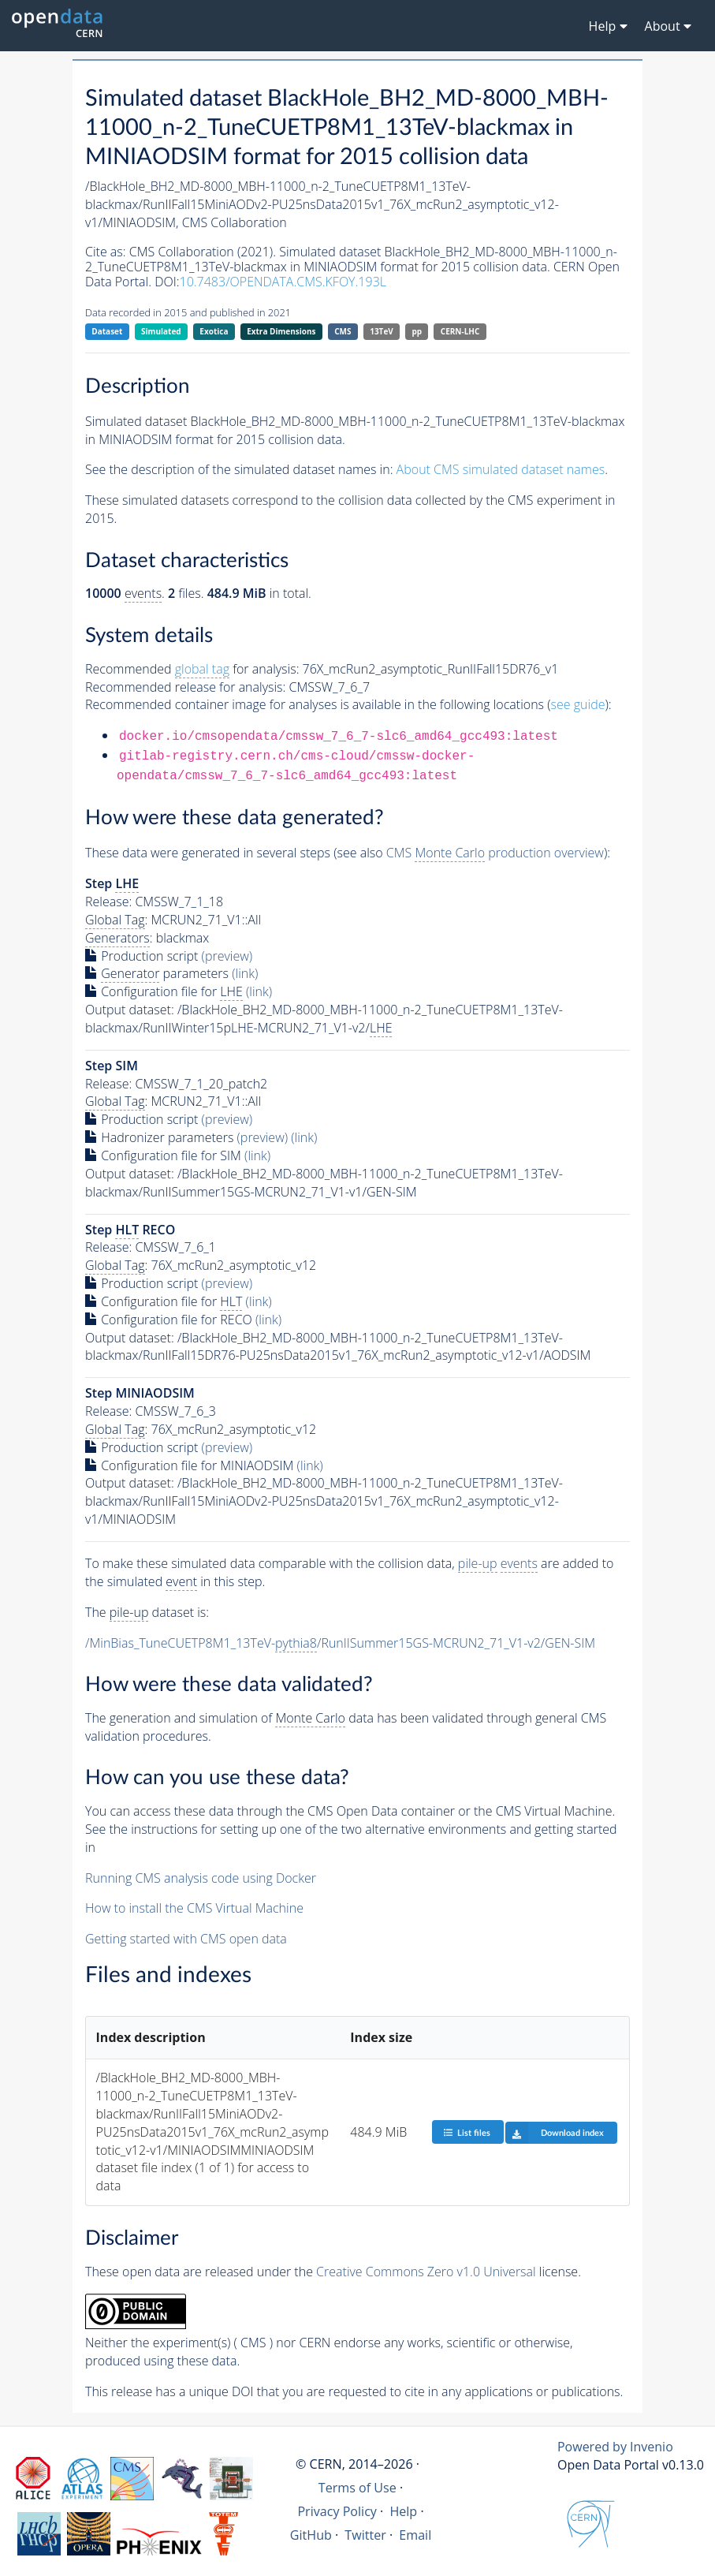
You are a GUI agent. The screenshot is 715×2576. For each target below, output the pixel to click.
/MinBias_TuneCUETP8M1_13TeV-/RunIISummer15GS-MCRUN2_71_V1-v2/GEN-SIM (340, 1643)
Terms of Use (357, 2487)
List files (466, 2132)
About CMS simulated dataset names (501, 469)
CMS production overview (495, 853)
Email (415, 2535)
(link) (245, 973)
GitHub (311, 2535)
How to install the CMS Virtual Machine (194, 1908)
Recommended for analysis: (192, 669)
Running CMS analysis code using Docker (200, 1878)
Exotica (213, 331)
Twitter (365, 2535)
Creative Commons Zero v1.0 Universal (426, 2271)
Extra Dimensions (281, 331)
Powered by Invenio (615, 2446)
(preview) (227, 956)
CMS (342, 331)
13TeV (381, 331)
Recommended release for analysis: (185, 687)
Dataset (106, 331)
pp (416, 331)
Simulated (161, 331)
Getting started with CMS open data (186, 1938)
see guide (578, 704)
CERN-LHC (460, 331)
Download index (554, 2133)
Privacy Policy (337, 2511)
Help (403, 2511)
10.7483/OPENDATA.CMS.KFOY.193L (283, 281)
